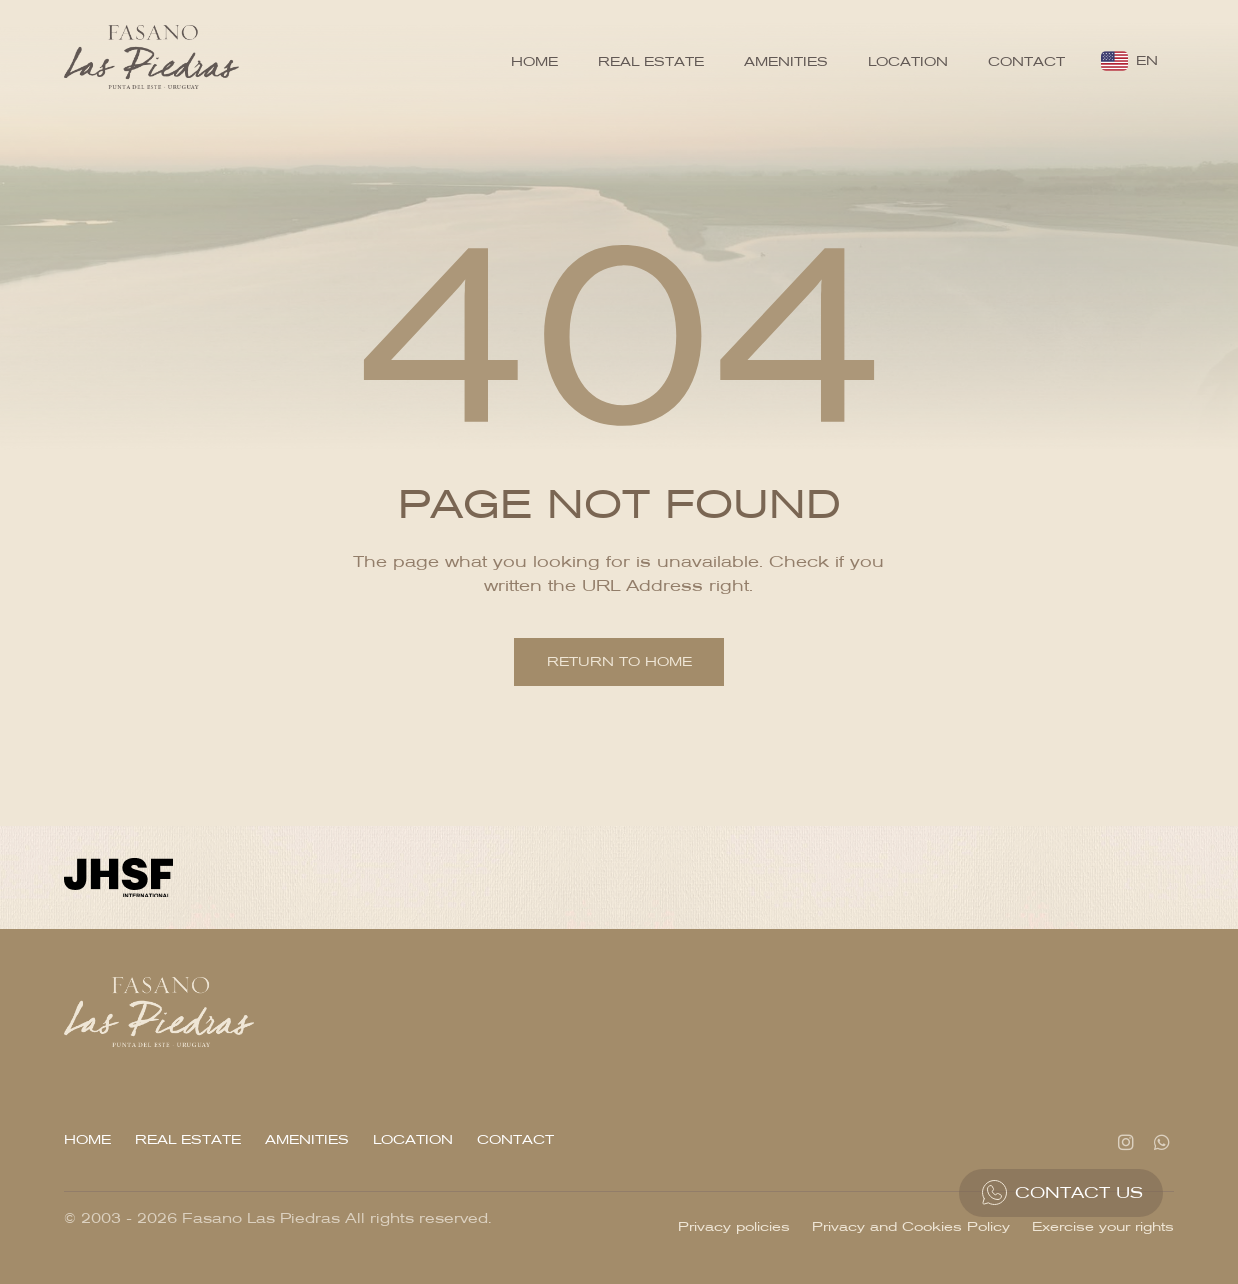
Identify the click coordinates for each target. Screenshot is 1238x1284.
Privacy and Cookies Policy (911, 1226)
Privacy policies (734, 1226)
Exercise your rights (1103, 1226)
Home (534, 61)
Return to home (619, 661)
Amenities (786, 61)
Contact (1026, 61)
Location (908, 61)
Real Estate (651, 61)
